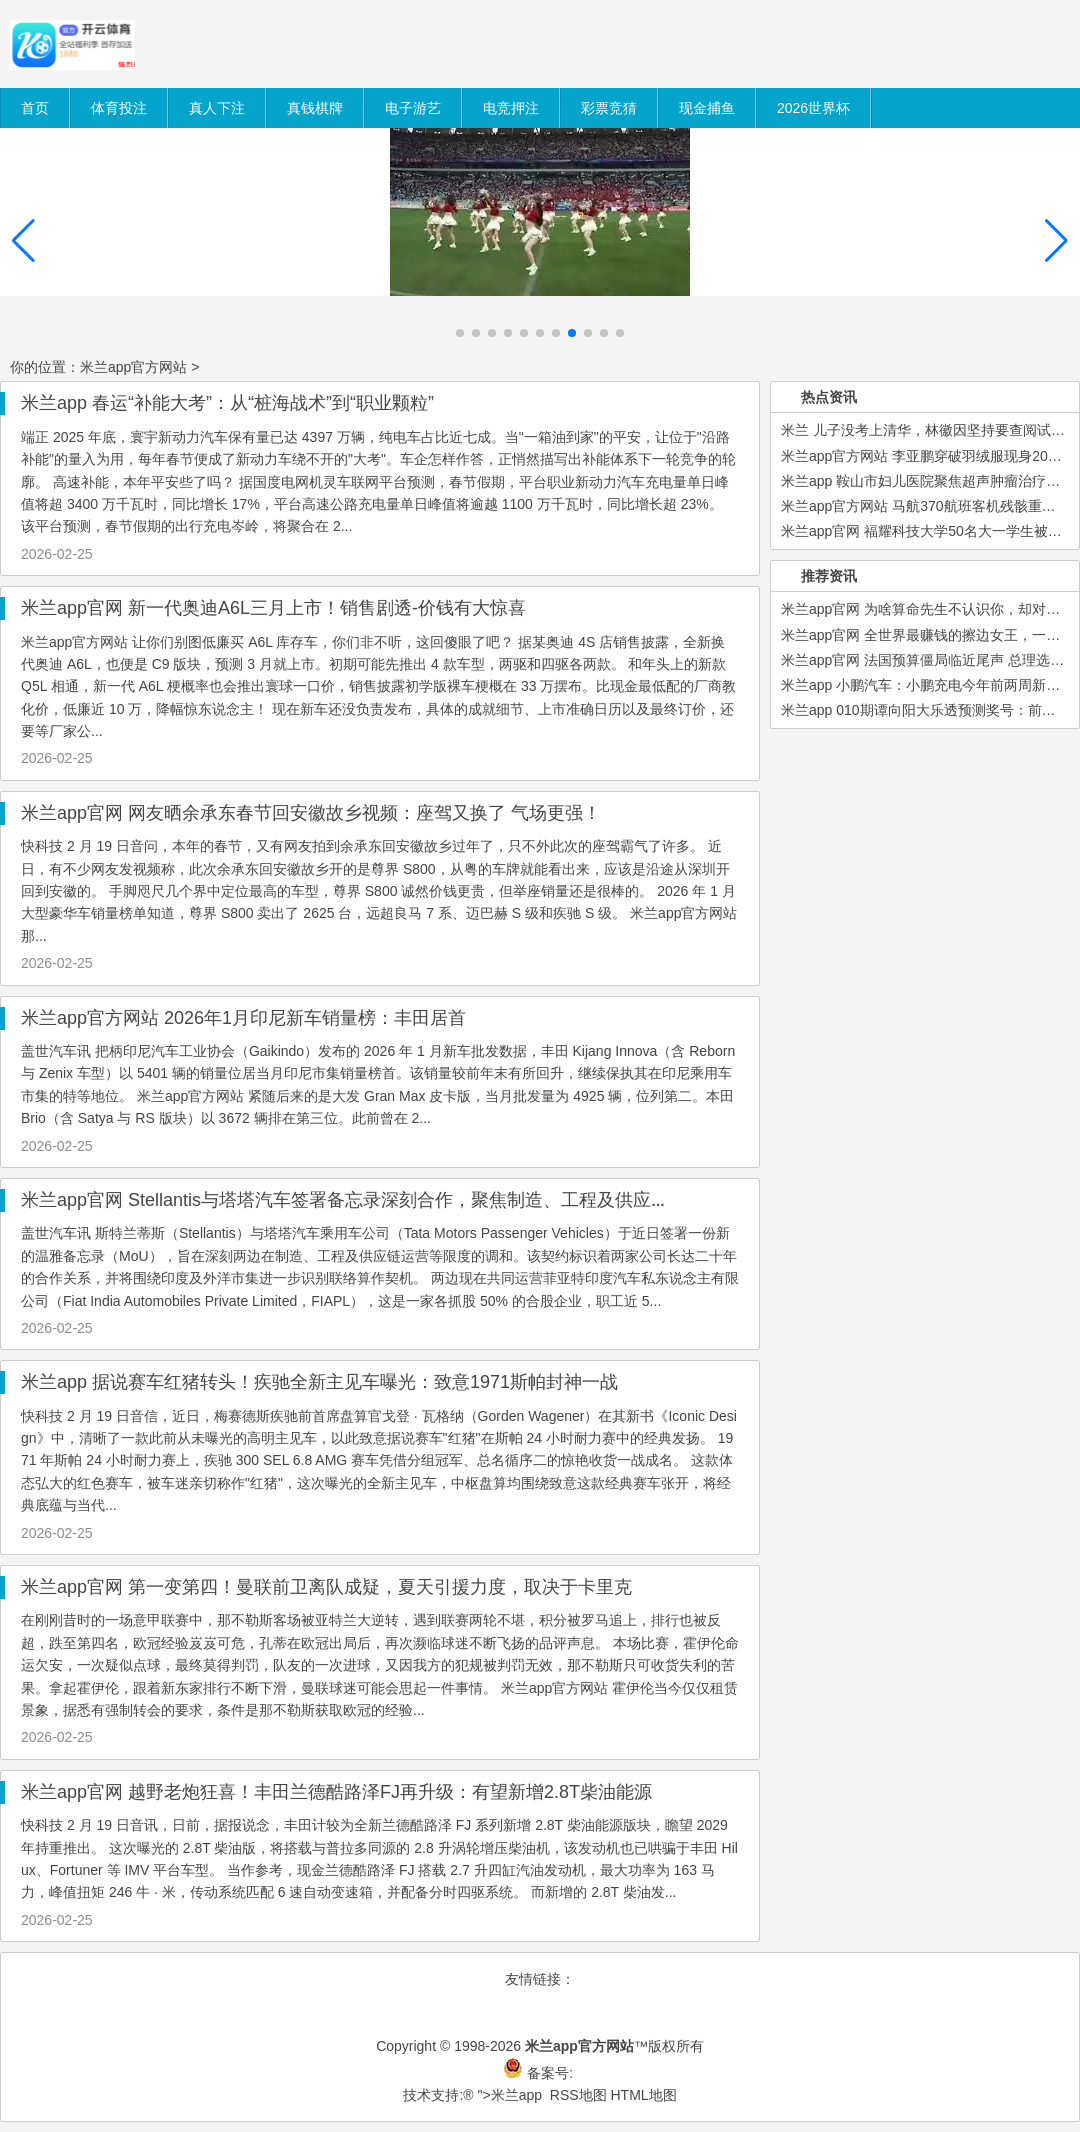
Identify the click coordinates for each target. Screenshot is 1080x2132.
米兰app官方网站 (133, 367)
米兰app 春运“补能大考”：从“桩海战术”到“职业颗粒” (227, 403)
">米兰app (510, 2095)
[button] (1056, 241)
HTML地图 (643, 2095)
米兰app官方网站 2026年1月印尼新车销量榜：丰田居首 (243, 1018)
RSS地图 (578, 2095)
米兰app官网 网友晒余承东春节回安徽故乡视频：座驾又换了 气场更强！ (311, 813)
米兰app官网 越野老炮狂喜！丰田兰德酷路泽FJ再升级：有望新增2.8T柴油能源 (336, 1792)
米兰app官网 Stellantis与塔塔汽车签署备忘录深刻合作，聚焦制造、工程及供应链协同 (363, 1200)
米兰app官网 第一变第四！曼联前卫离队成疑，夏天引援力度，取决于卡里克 (326, 1587)
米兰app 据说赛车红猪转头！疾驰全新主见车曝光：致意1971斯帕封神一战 (319, 1382)
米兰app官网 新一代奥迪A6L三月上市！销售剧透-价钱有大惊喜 (273, 608)
